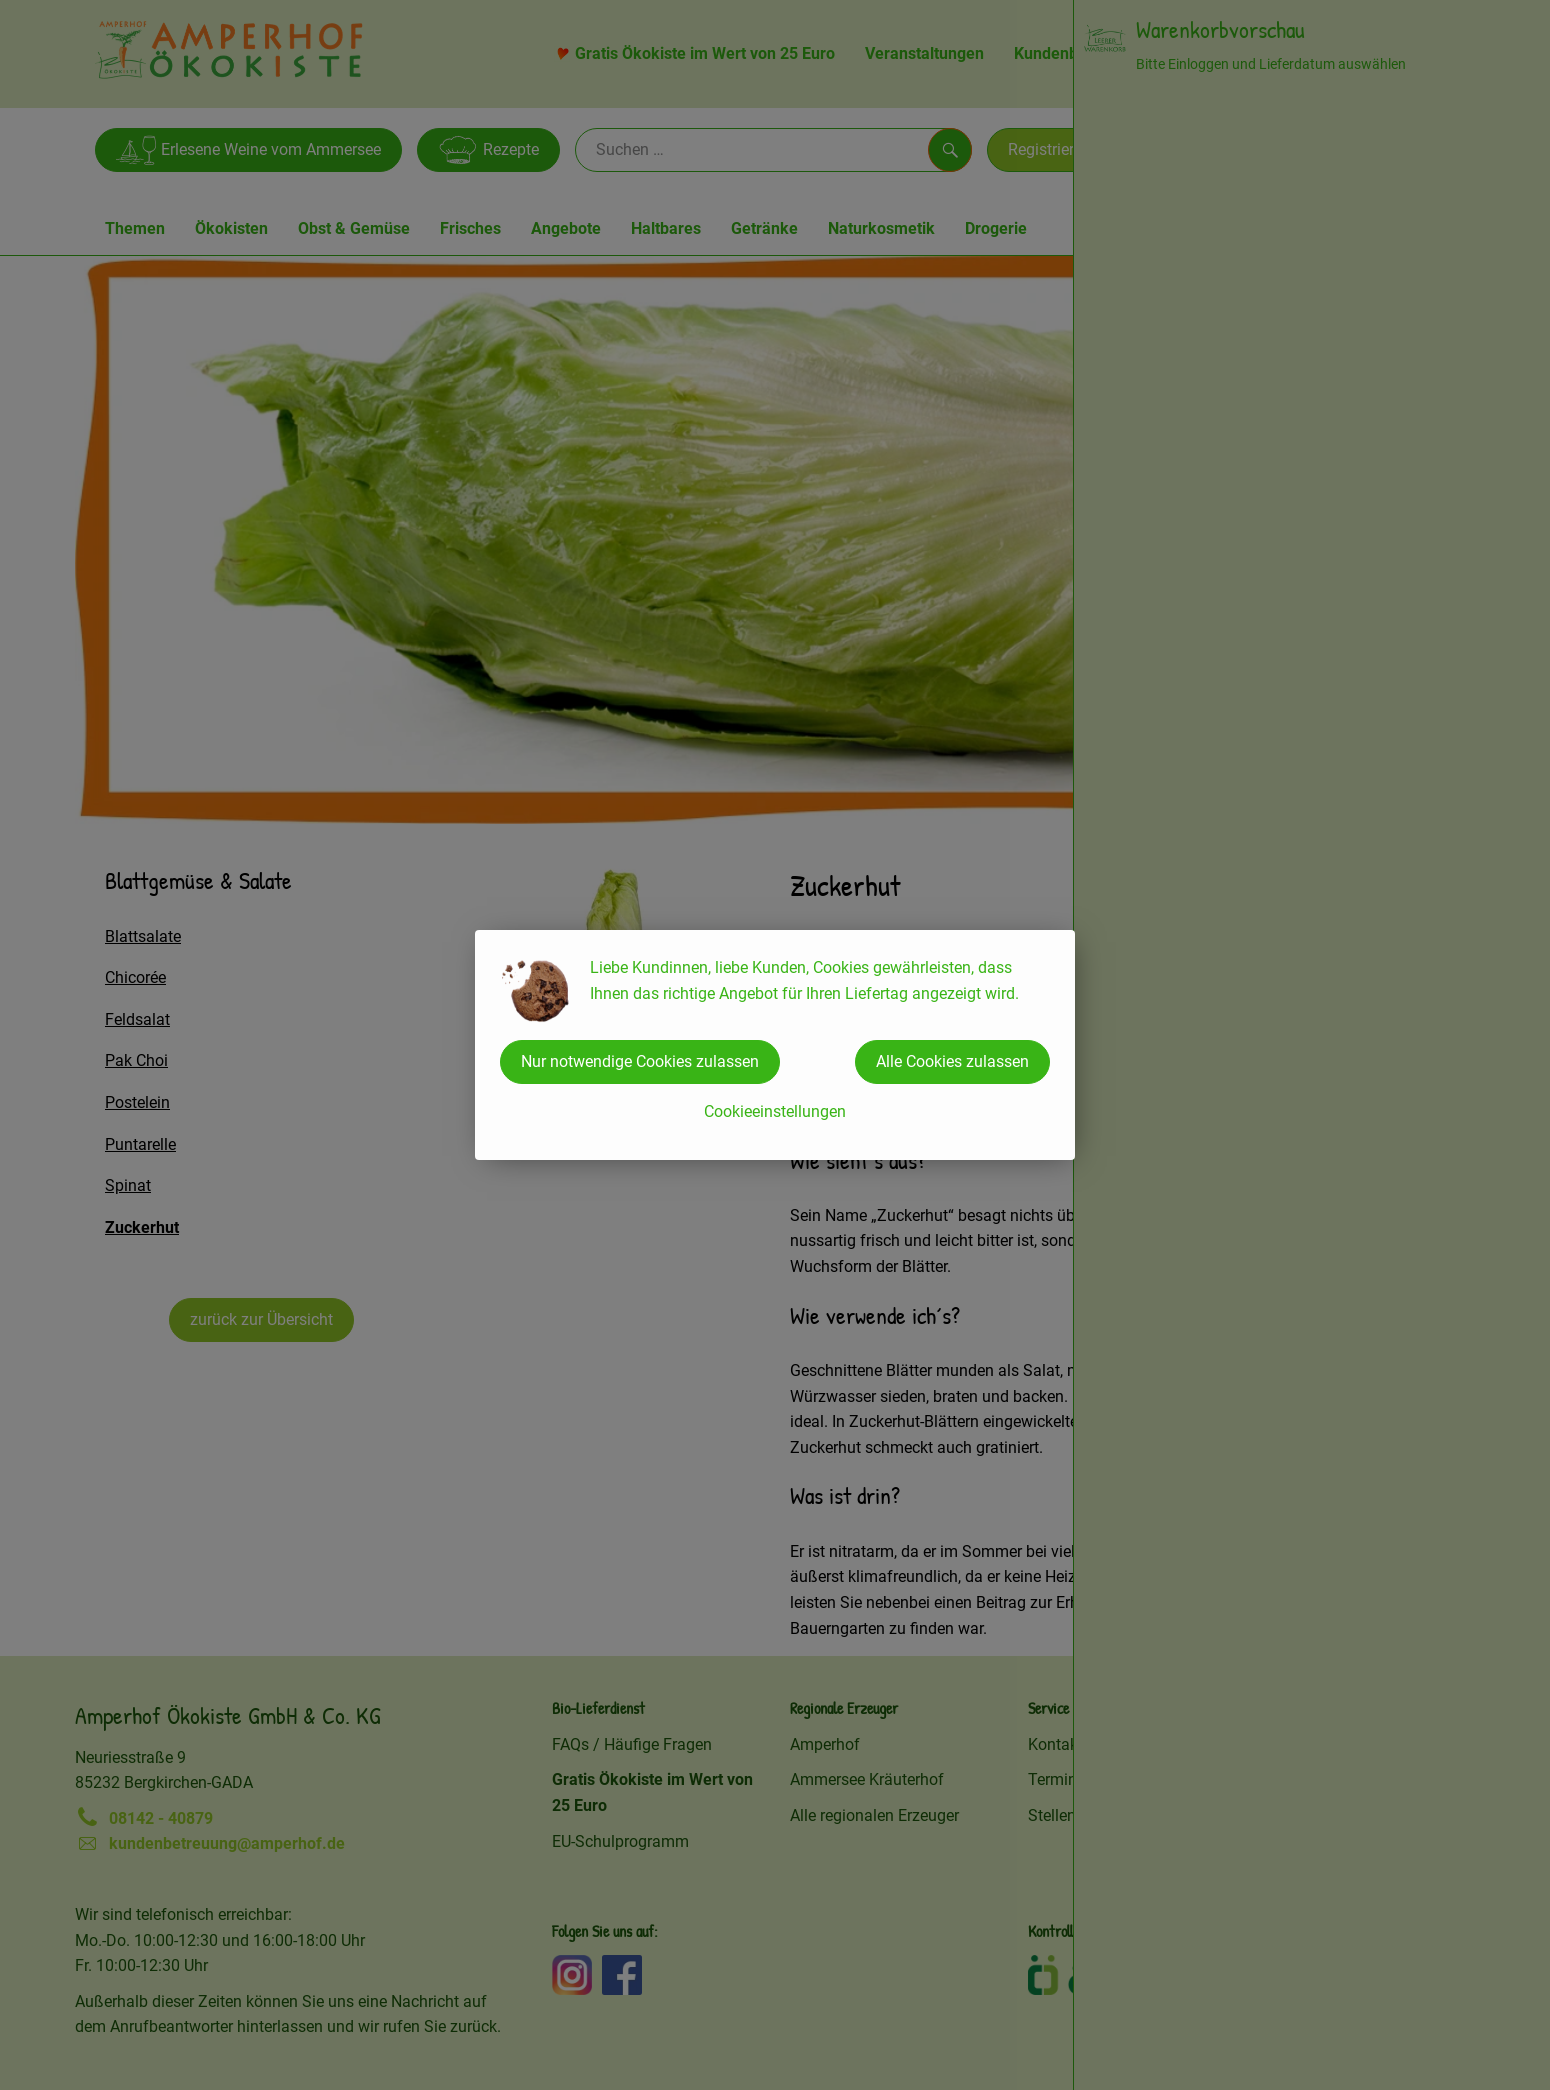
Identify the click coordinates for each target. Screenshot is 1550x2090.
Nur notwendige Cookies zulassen (640, 1061)
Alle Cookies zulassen (952, 1061)
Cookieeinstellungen (775, 1111)
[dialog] (775, 1045)
